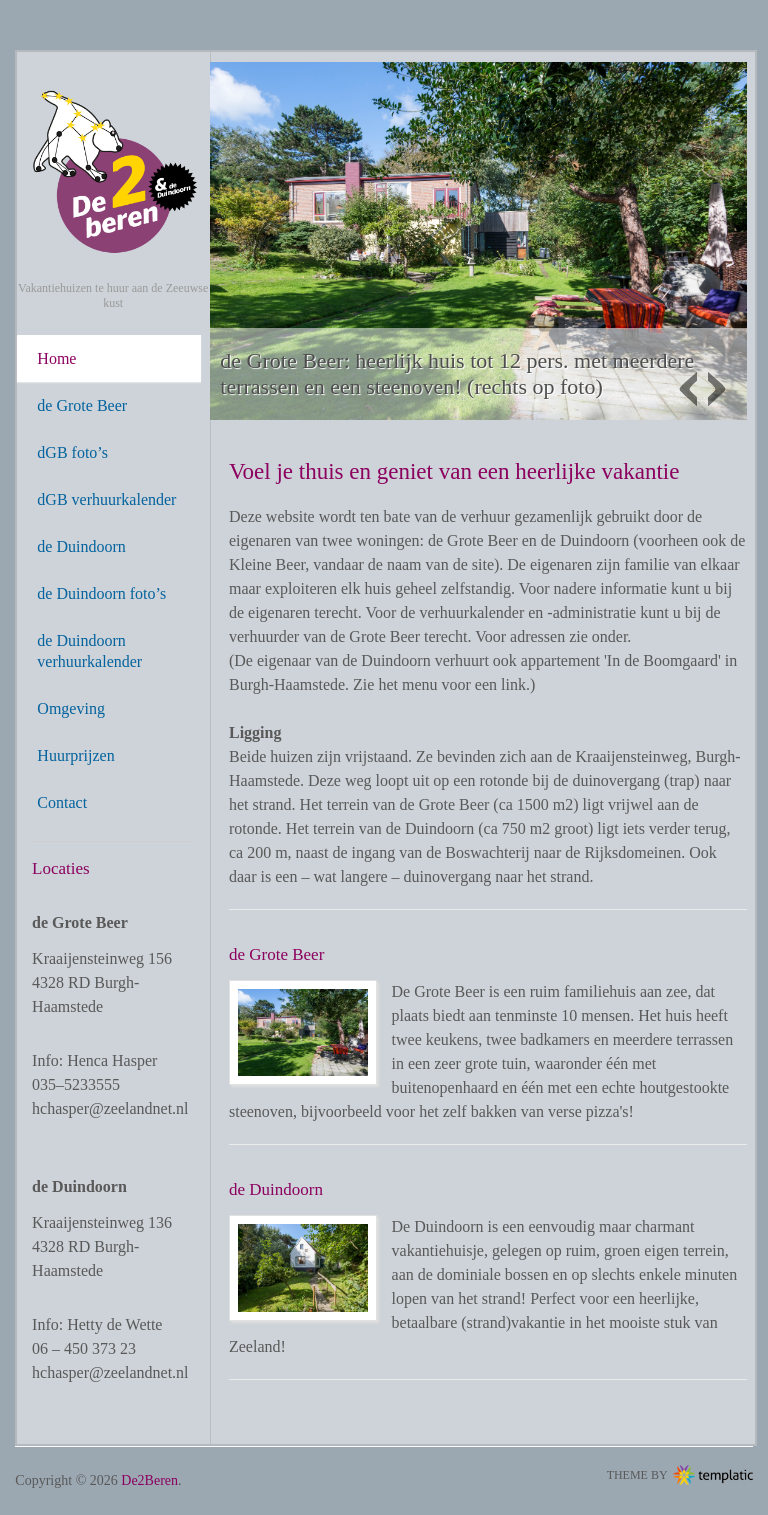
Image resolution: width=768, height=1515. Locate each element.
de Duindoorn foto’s (101, 593)
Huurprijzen (75, 755)
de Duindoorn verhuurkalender (89, 651)
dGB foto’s (72, 452)
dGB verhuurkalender (106, 499)
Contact (62, 802)
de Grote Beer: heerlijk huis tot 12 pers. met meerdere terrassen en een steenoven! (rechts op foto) (457, 373)
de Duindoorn (81, 546)
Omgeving (71, 708)
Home (56, 358)
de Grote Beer (82, 405)
